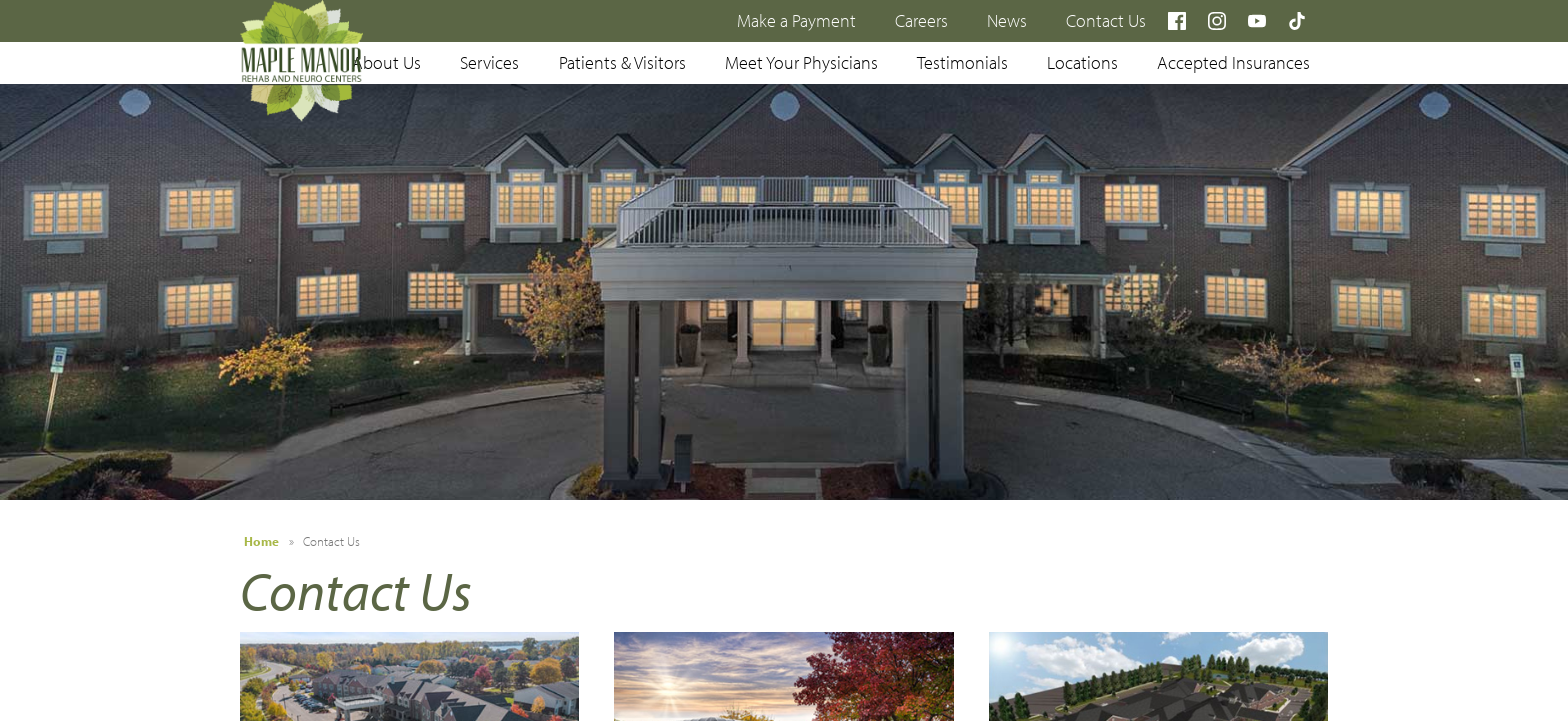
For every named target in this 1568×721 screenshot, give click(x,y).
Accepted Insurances (1233, 62)
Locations (1082, 62)
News (1007, 20)
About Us (386, 62)
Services (489, 62)
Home (261, 541)
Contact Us (1106, 20)
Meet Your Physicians (801, 62)
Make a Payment (796, 20)
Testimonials (962, 62)
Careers (921, 20)
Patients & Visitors (622, 62)
